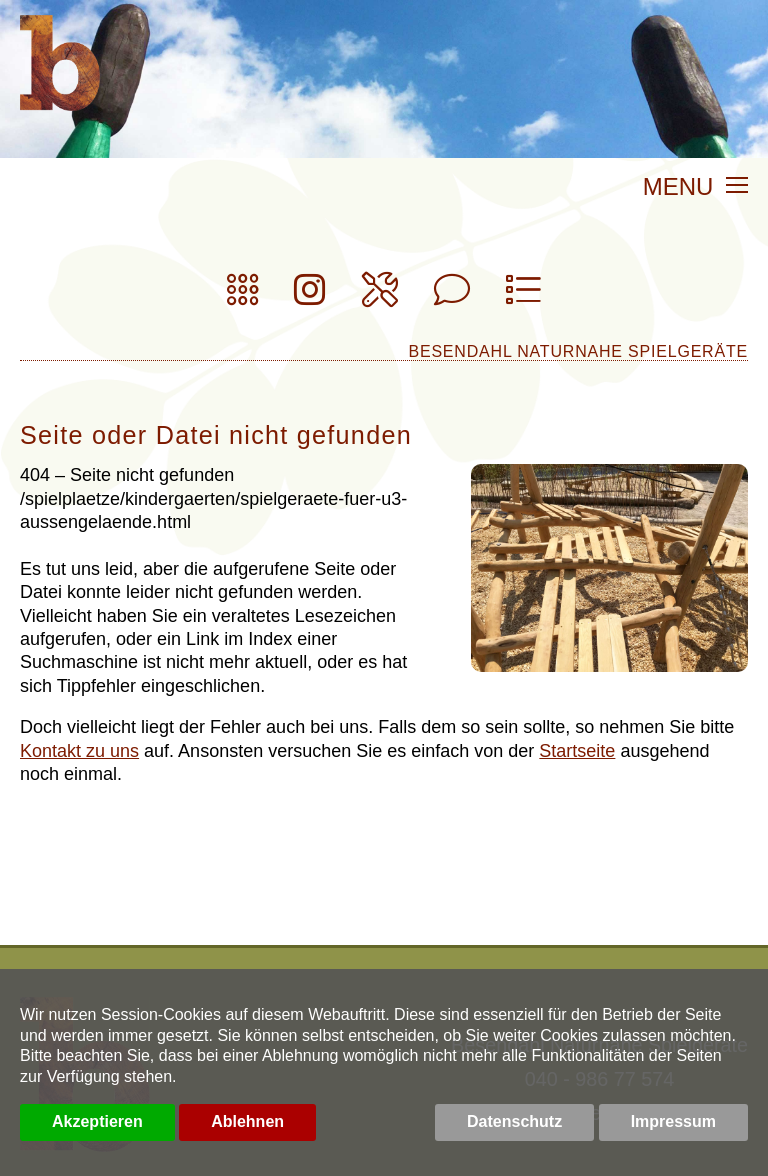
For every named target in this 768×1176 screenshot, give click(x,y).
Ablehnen (247, 1121)
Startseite (577, 751)
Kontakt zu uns (79, 751)
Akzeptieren (97, 1121)
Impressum (673, 1121)
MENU (695, 188)
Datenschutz (514, 1121)
